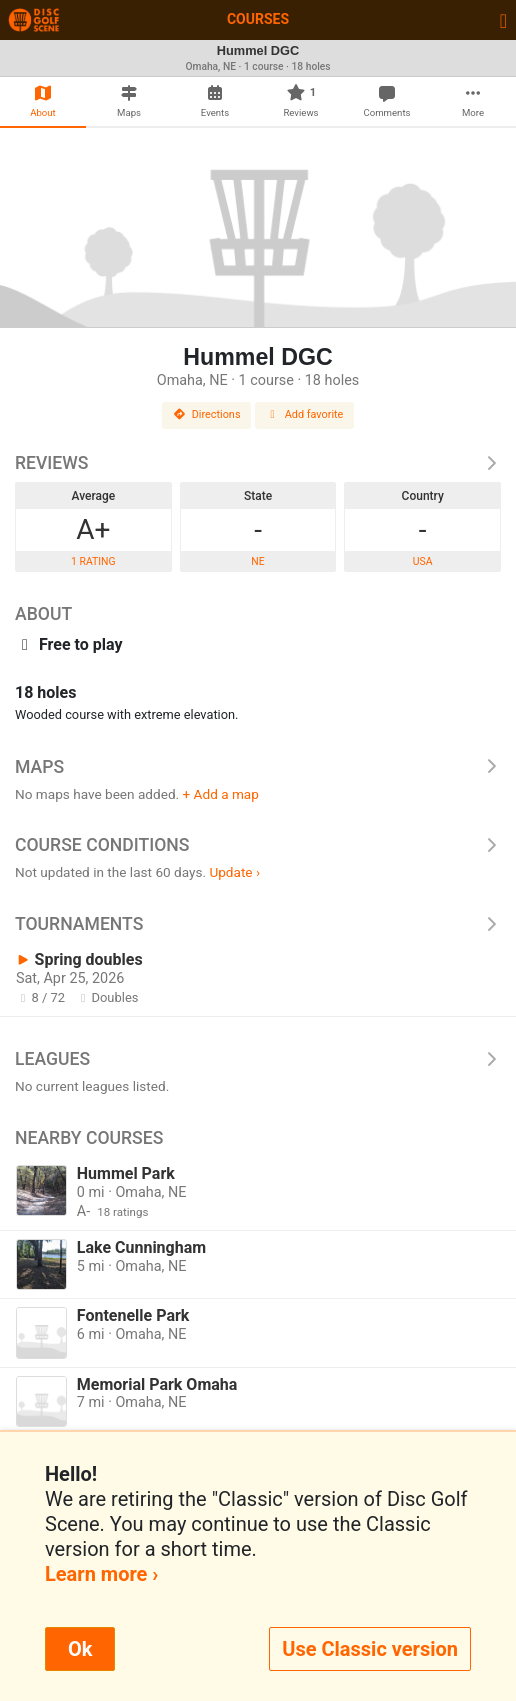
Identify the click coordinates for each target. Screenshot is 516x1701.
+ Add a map (221, 794)
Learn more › (101, 1574)
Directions (207, 414)
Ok (80, 1649)
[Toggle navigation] (503, 20)
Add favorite (305, 414)
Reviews (258, 463)
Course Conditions (258, 845)
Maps (258, 767)
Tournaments (258, 924)
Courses (258, 19)
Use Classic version (370, 1649)
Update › (234, 872)
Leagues (258, 1059)
